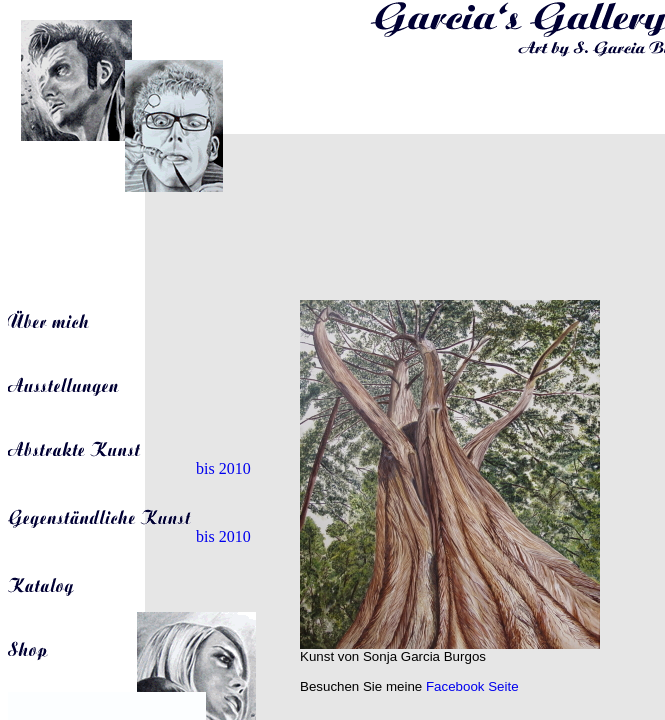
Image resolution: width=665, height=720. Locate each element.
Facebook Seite (472, 686)
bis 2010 (129, 468)
